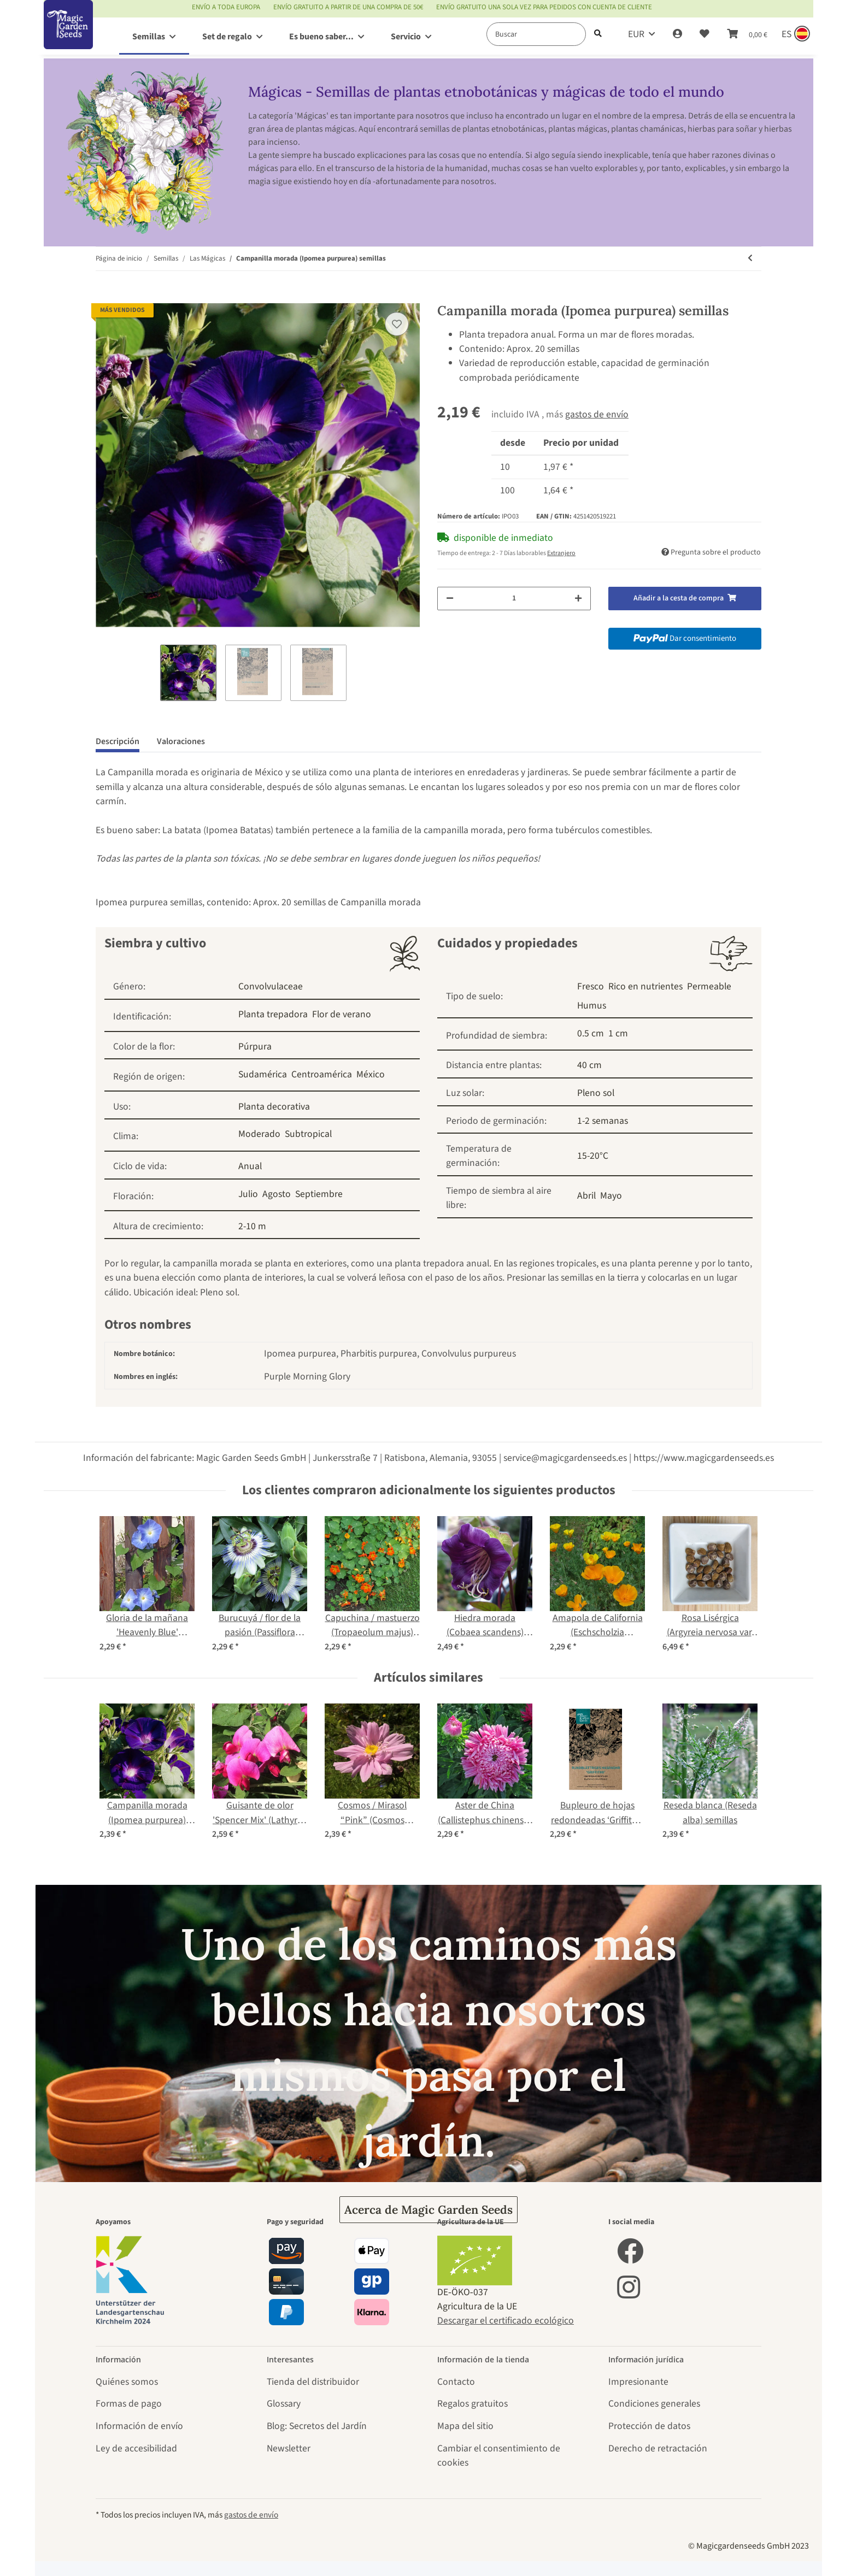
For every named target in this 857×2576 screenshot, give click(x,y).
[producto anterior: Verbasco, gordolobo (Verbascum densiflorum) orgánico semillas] (750, 258)
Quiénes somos (127, 2382)
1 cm (618, 1033)
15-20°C (592, 1156)
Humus (591, 1005)
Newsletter (288, 2448)
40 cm (589, 1065)
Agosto (276, 1194)
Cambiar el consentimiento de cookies (498, 2455)
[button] (677, 34)
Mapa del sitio (465, 2426)
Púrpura (255, 1046)
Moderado (259, 1134)
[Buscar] (536, 34)
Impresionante (638, 2382)
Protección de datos (649, 2426)
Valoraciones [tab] (181, 741)
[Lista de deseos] (704, 34)
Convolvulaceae (270, 986)
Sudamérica (262, 1074)
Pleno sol (595, 1093)
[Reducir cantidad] (450, 598)
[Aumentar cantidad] (578, 598)
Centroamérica (321, 1074)
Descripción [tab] (117, 741)
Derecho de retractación (657, 2448)
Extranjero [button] (561, 553)
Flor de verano (341, 1014)
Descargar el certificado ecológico (505, 2320)
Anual (250, 1166)
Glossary (284, 2403)
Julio (248, 1194)
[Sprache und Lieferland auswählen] (794, 34)
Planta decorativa (274, 1106)
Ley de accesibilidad (136, 2448)
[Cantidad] (514, 598)
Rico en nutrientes (645, 986)
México (370, 1074)
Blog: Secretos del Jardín (317, 2426)
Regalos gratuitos (472, 2403)
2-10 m (252, 1226)
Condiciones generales (654, 2403)
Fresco (590, 986)
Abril (586, 1195)
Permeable (709, 986)
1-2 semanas (602, 1121)
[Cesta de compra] (747, 34)
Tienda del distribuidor (313, 2382)
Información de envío (139, 2426)
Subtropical (308, 1134)
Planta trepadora (273, 1014)
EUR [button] (636, 34)
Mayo (611, 1195)
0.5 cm (590, 1033)
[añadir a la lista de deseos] (397, 324)
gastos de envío (597, 414)
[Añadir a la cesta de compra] (104, 296)
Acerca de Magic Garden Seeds (428, 2209)
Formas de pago (129, 2403)
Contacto (456, 2382)
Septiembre (319, 1194)
